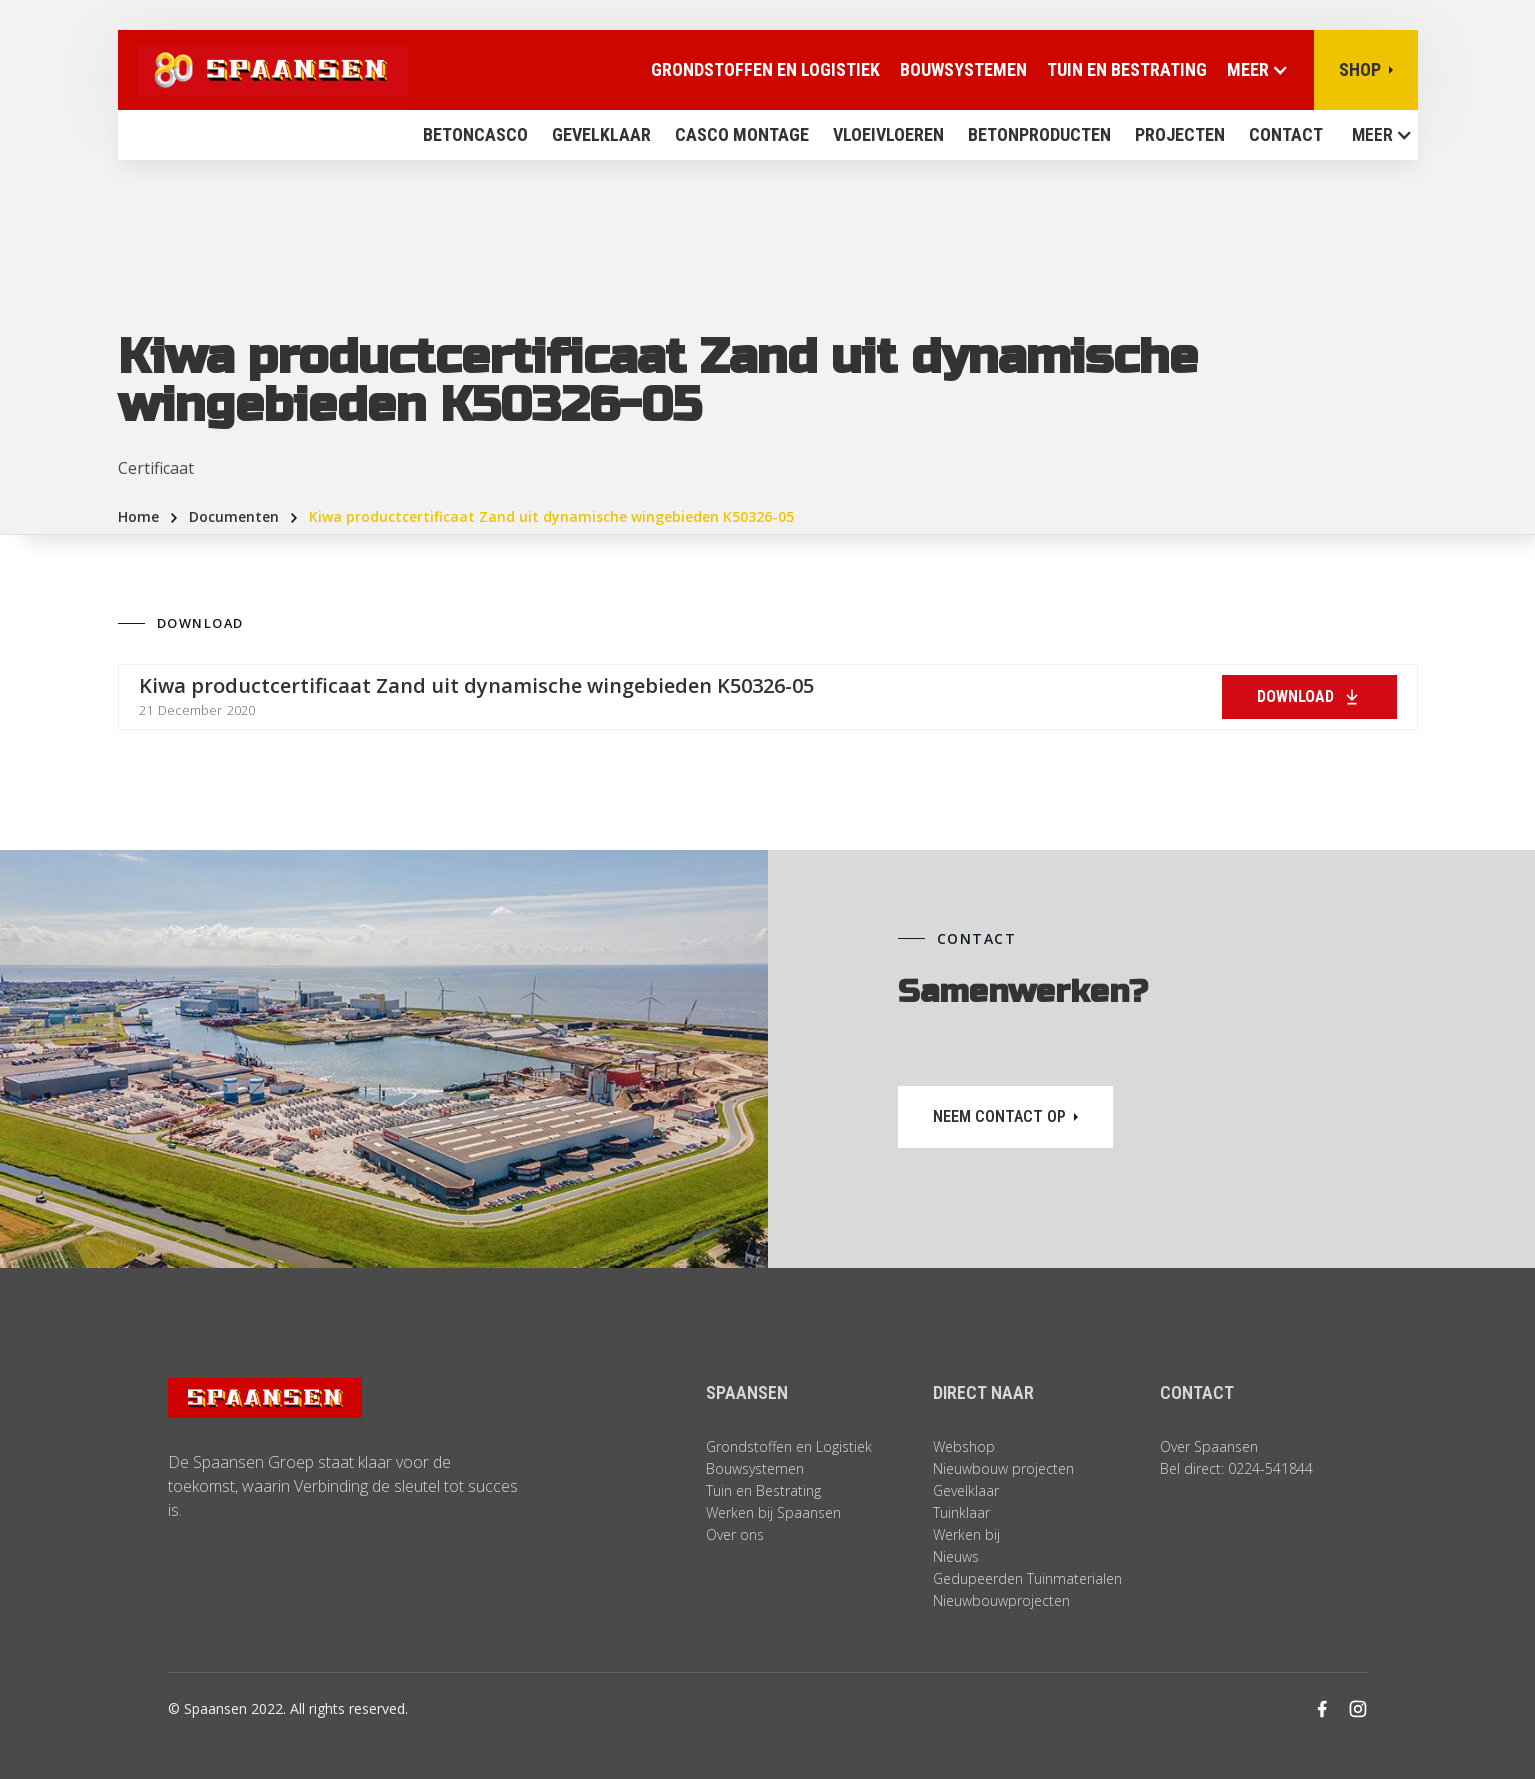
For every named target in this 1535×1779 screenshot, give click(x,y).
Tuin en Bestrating (1127, 69)
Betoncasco (475, 134)
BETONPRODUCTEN (1039, 134)
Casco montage (742, 134)
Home (138, 516)
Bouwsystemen (963, 69)
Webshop (964, 1446)
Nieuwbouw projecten (1003, 1468)
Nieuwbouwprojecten (1001, 1600)
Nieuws (956, 1556)
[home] (263, 70)
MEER (1372, 134)
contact (1286, 134)
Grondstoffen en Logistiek (789, 1446)
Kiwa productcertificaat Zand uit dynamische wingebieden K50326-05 (551, 516)
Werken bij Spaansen (773, 1512)
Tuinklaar (961, 1512)
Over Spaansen (1209, 1446)
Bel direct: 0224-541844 (1236, 1468)
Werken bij (966, 1534)
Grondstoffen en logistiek (765, 69)
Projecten (1180, 134)
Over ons (735, 1534)
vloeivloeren (888, 134)
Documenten (234, 516)
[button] (1376, 135)
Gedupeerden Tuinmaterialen (1027, 1578)
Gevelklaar (601, 134)
